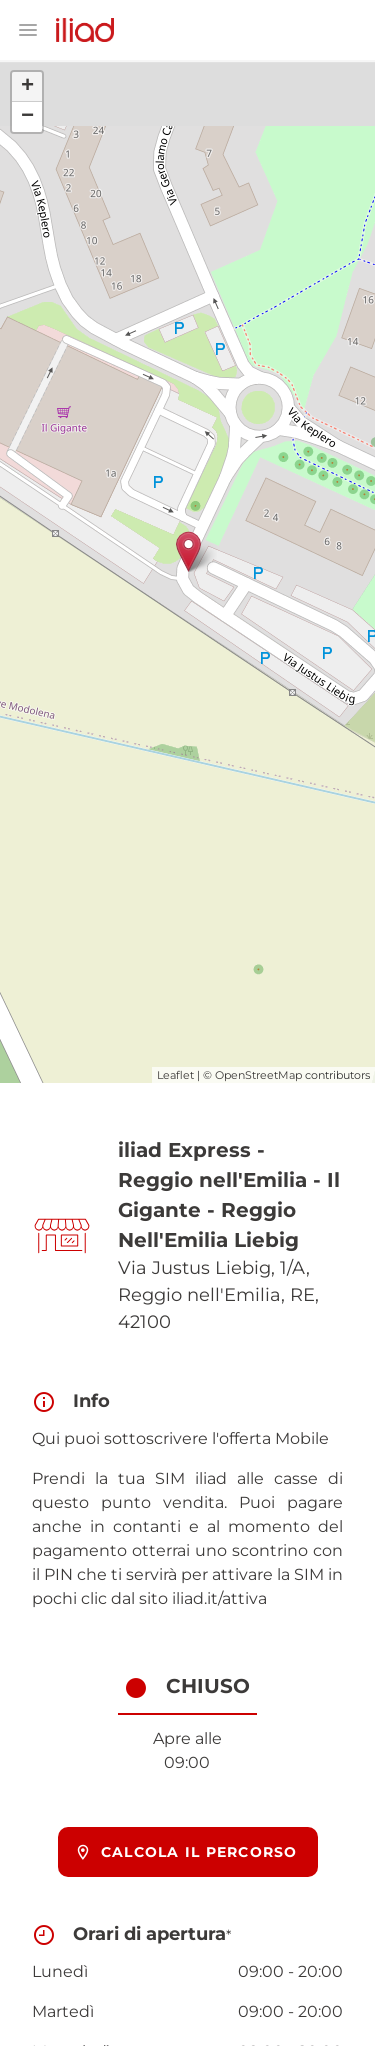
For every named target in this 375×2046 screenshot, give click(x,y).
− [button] (27, 117)
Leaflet (175, 1075)
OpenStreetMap (258, 1075)
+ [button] (27, 87)
